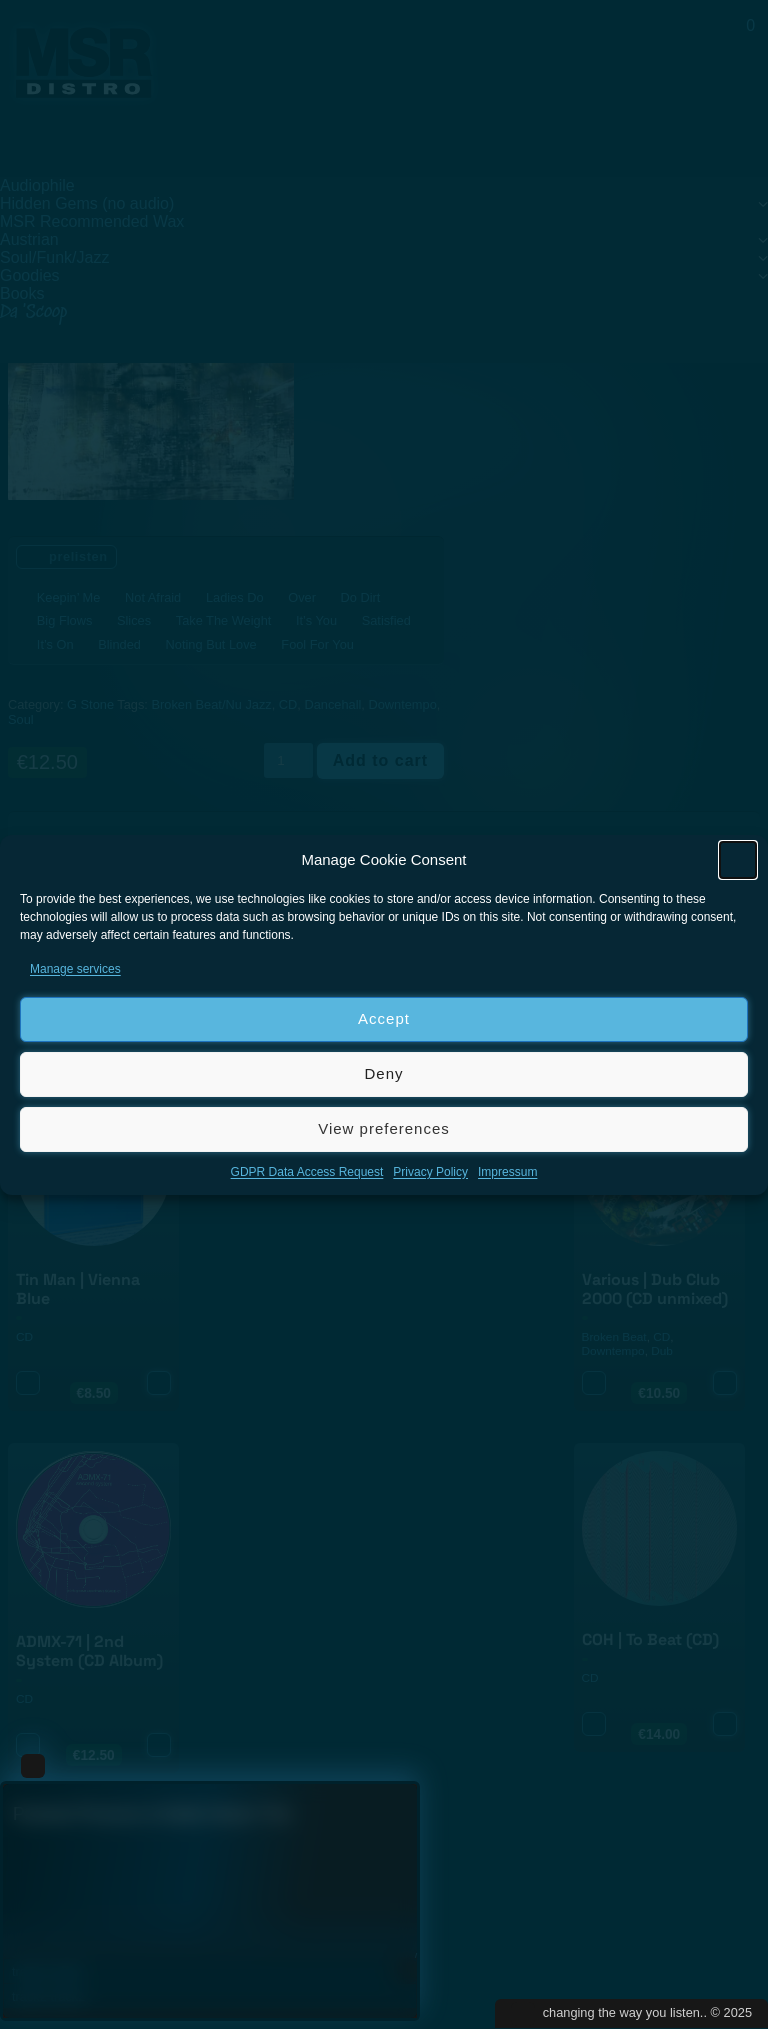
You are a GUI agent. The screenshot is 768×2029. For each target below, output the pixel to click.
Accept (384, 1018)
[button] (738, 860)
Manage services (75, 969)
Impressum (507, 1172)
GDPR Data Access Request (307, 1172)
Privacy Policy (430, 1172)
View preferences (384, 1128)
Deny (383, 1073)
